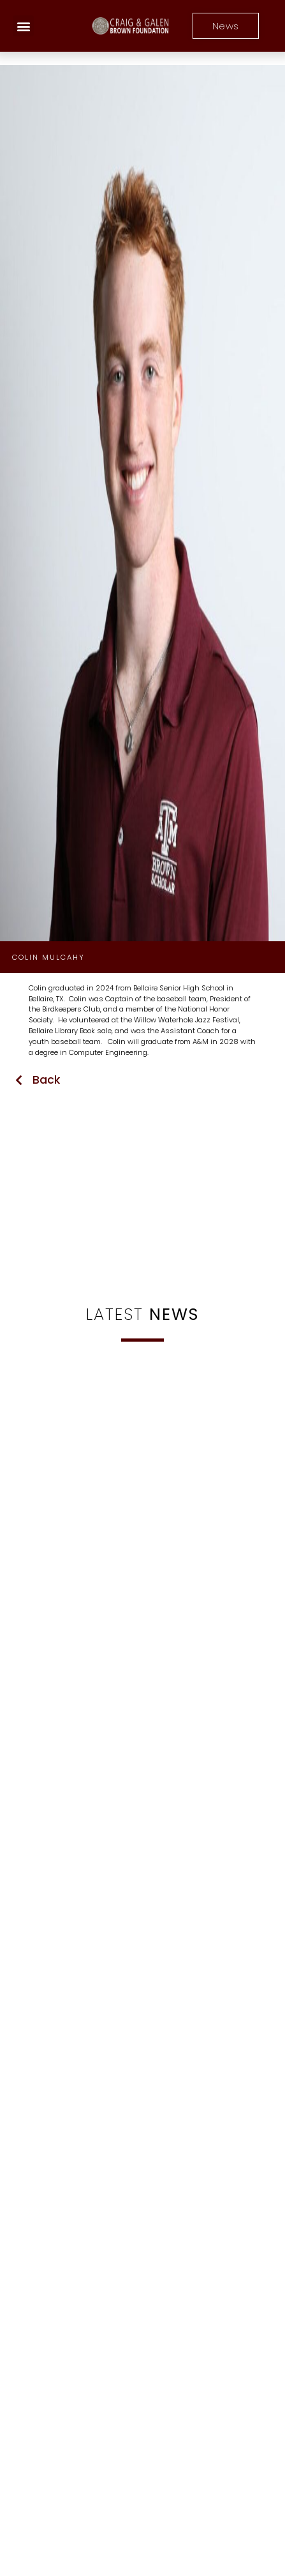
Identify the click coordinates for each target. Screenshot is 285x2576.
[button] (23, 25)
